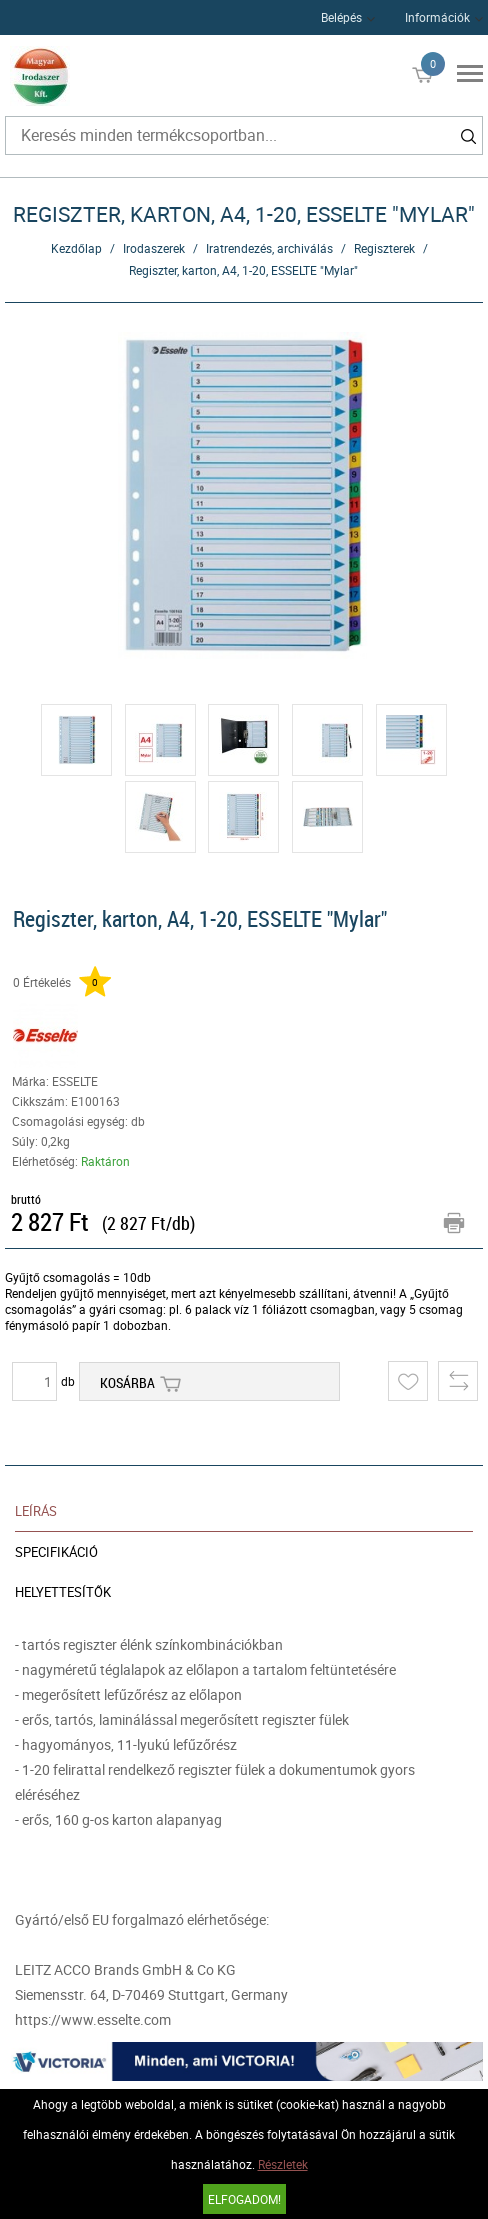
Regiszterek (384, 248)
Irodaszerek (154, 248)
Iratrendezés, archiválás (269, 248)
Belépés (341, 17)
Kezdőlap (76, 248)
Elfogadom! (244, 2199)
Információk (437, 17)
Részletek (283, 2164)
